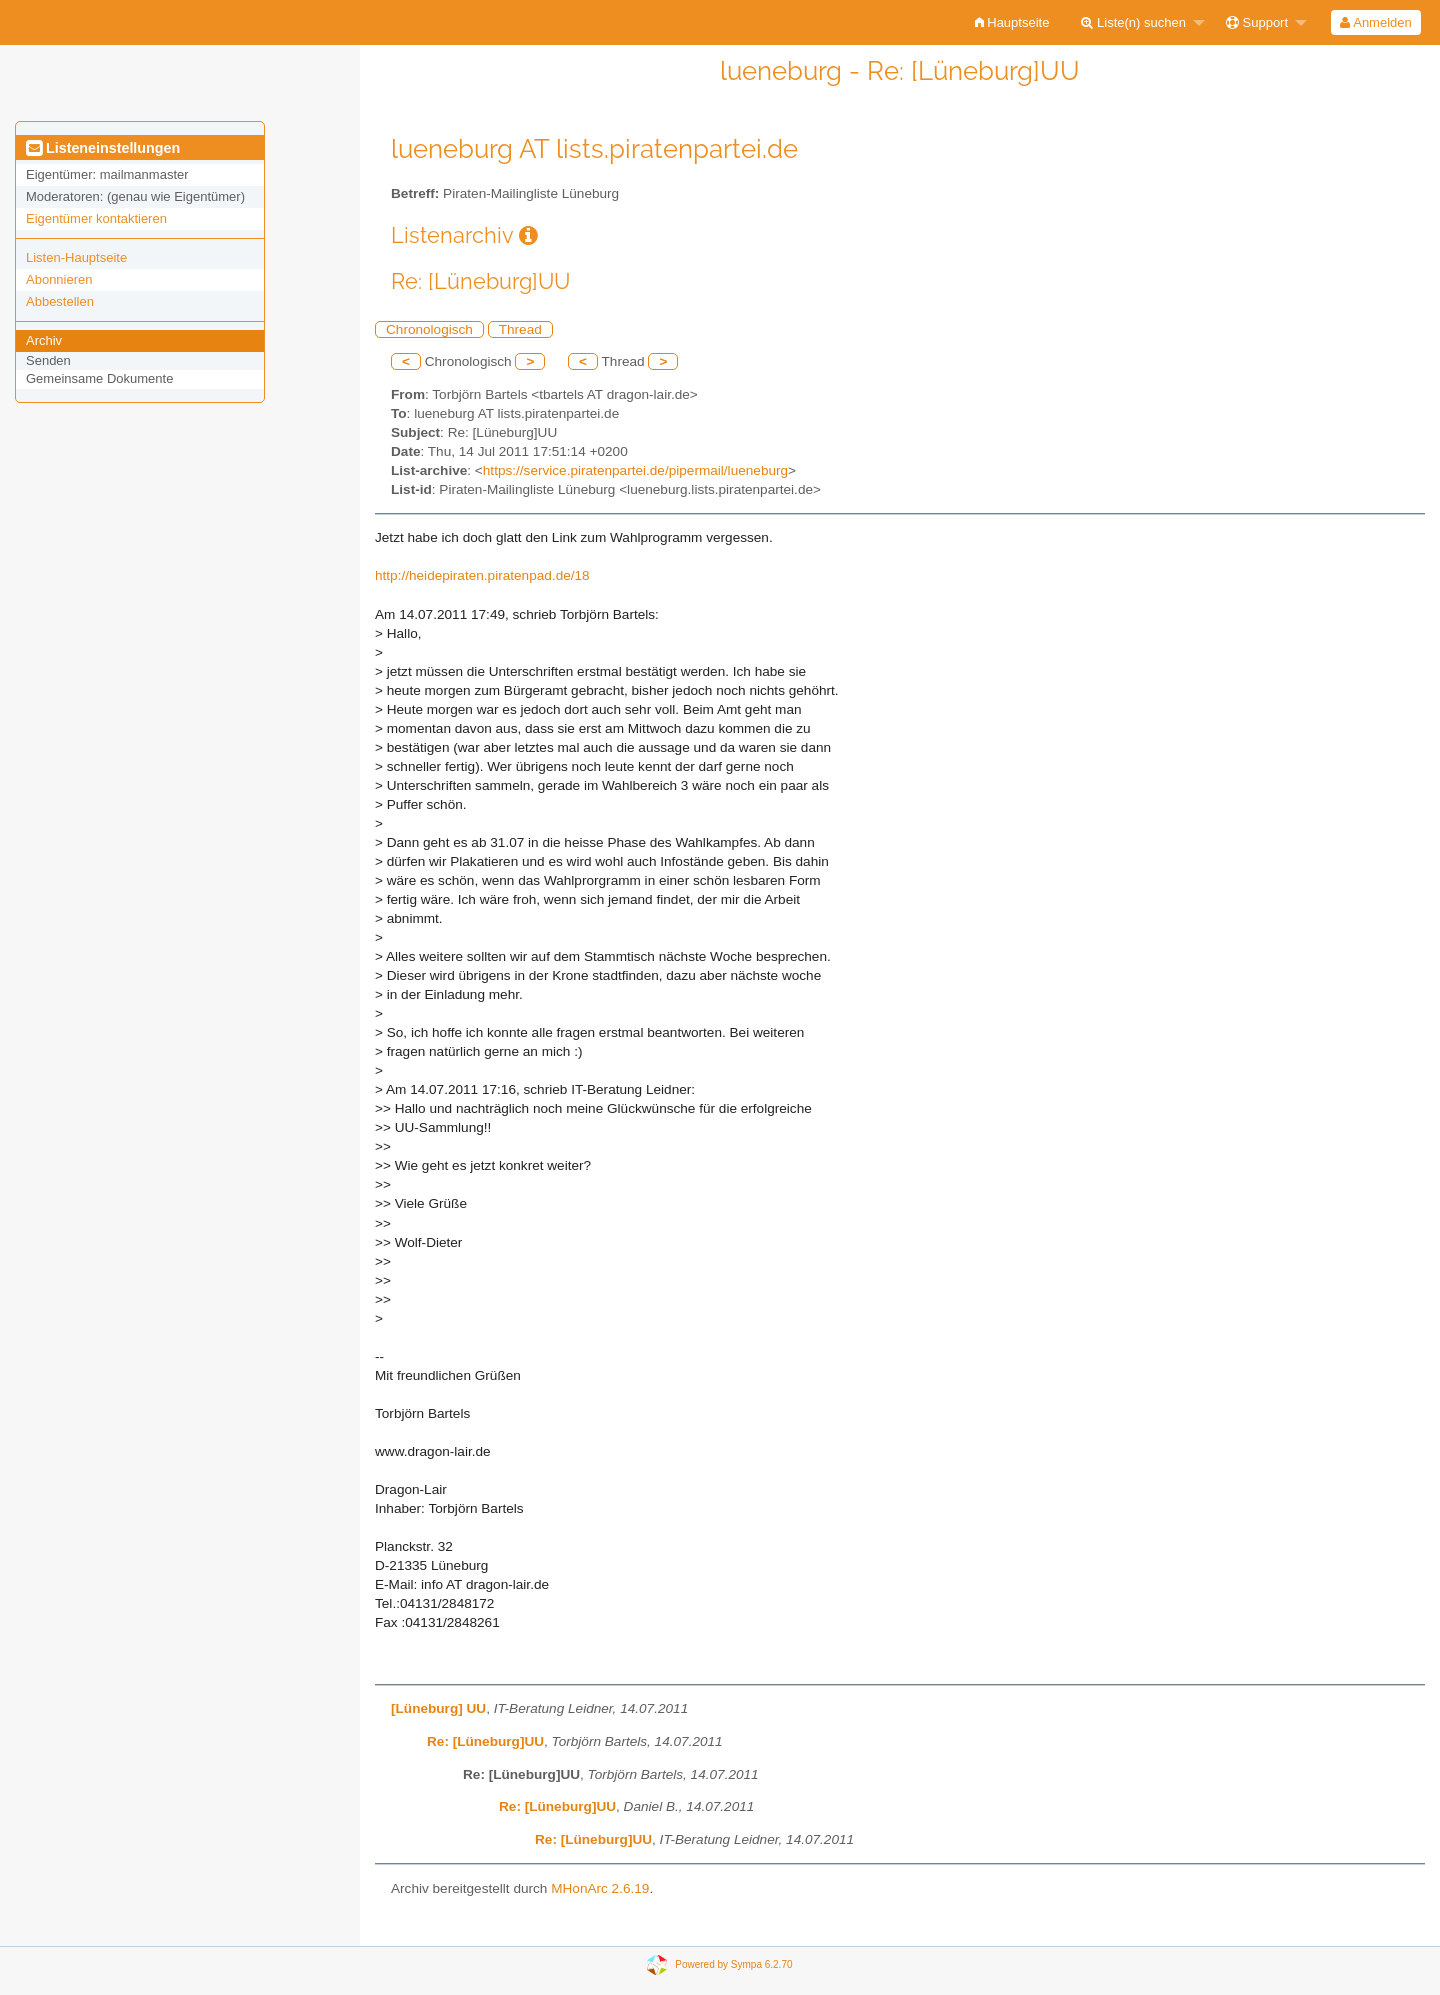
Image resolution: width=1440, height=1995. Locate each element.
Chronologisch (429, 329)
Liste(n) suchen (1133, 22)
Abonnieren (59, 279)
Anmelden (1375, 22)
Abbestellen (60, 301)
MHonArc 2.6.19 (600, 1888)
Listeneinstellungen (103, 148)
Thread (520, 329)
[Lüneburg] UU (438, 1708)
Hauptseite (1012, 22)
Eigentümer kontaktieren (96, 218)
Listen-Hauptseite (76, 257)
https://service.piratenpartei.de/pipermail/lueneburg (635, 470)
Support (1257, 22)
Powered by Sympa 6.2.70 (733, 1963)
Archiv (44, 340)
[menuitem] (1012, 22)
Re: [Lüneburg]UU (485, 1741)
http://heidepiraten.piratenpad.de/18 (482, 575)
